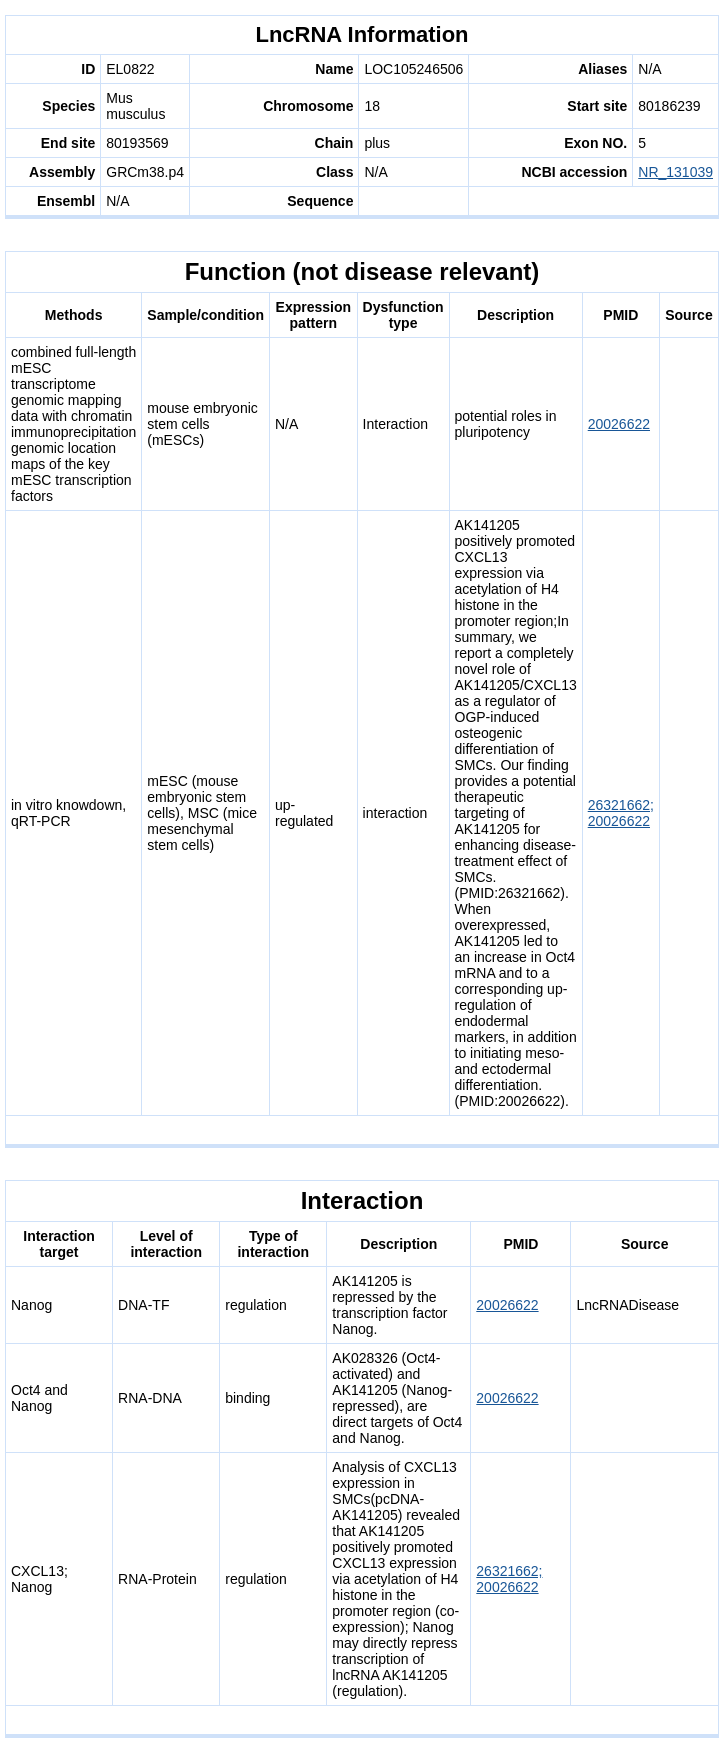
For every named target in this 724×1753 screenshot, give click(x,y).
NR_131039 (675, 172)
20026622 (619, 424)
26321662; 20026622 (621, 813)
